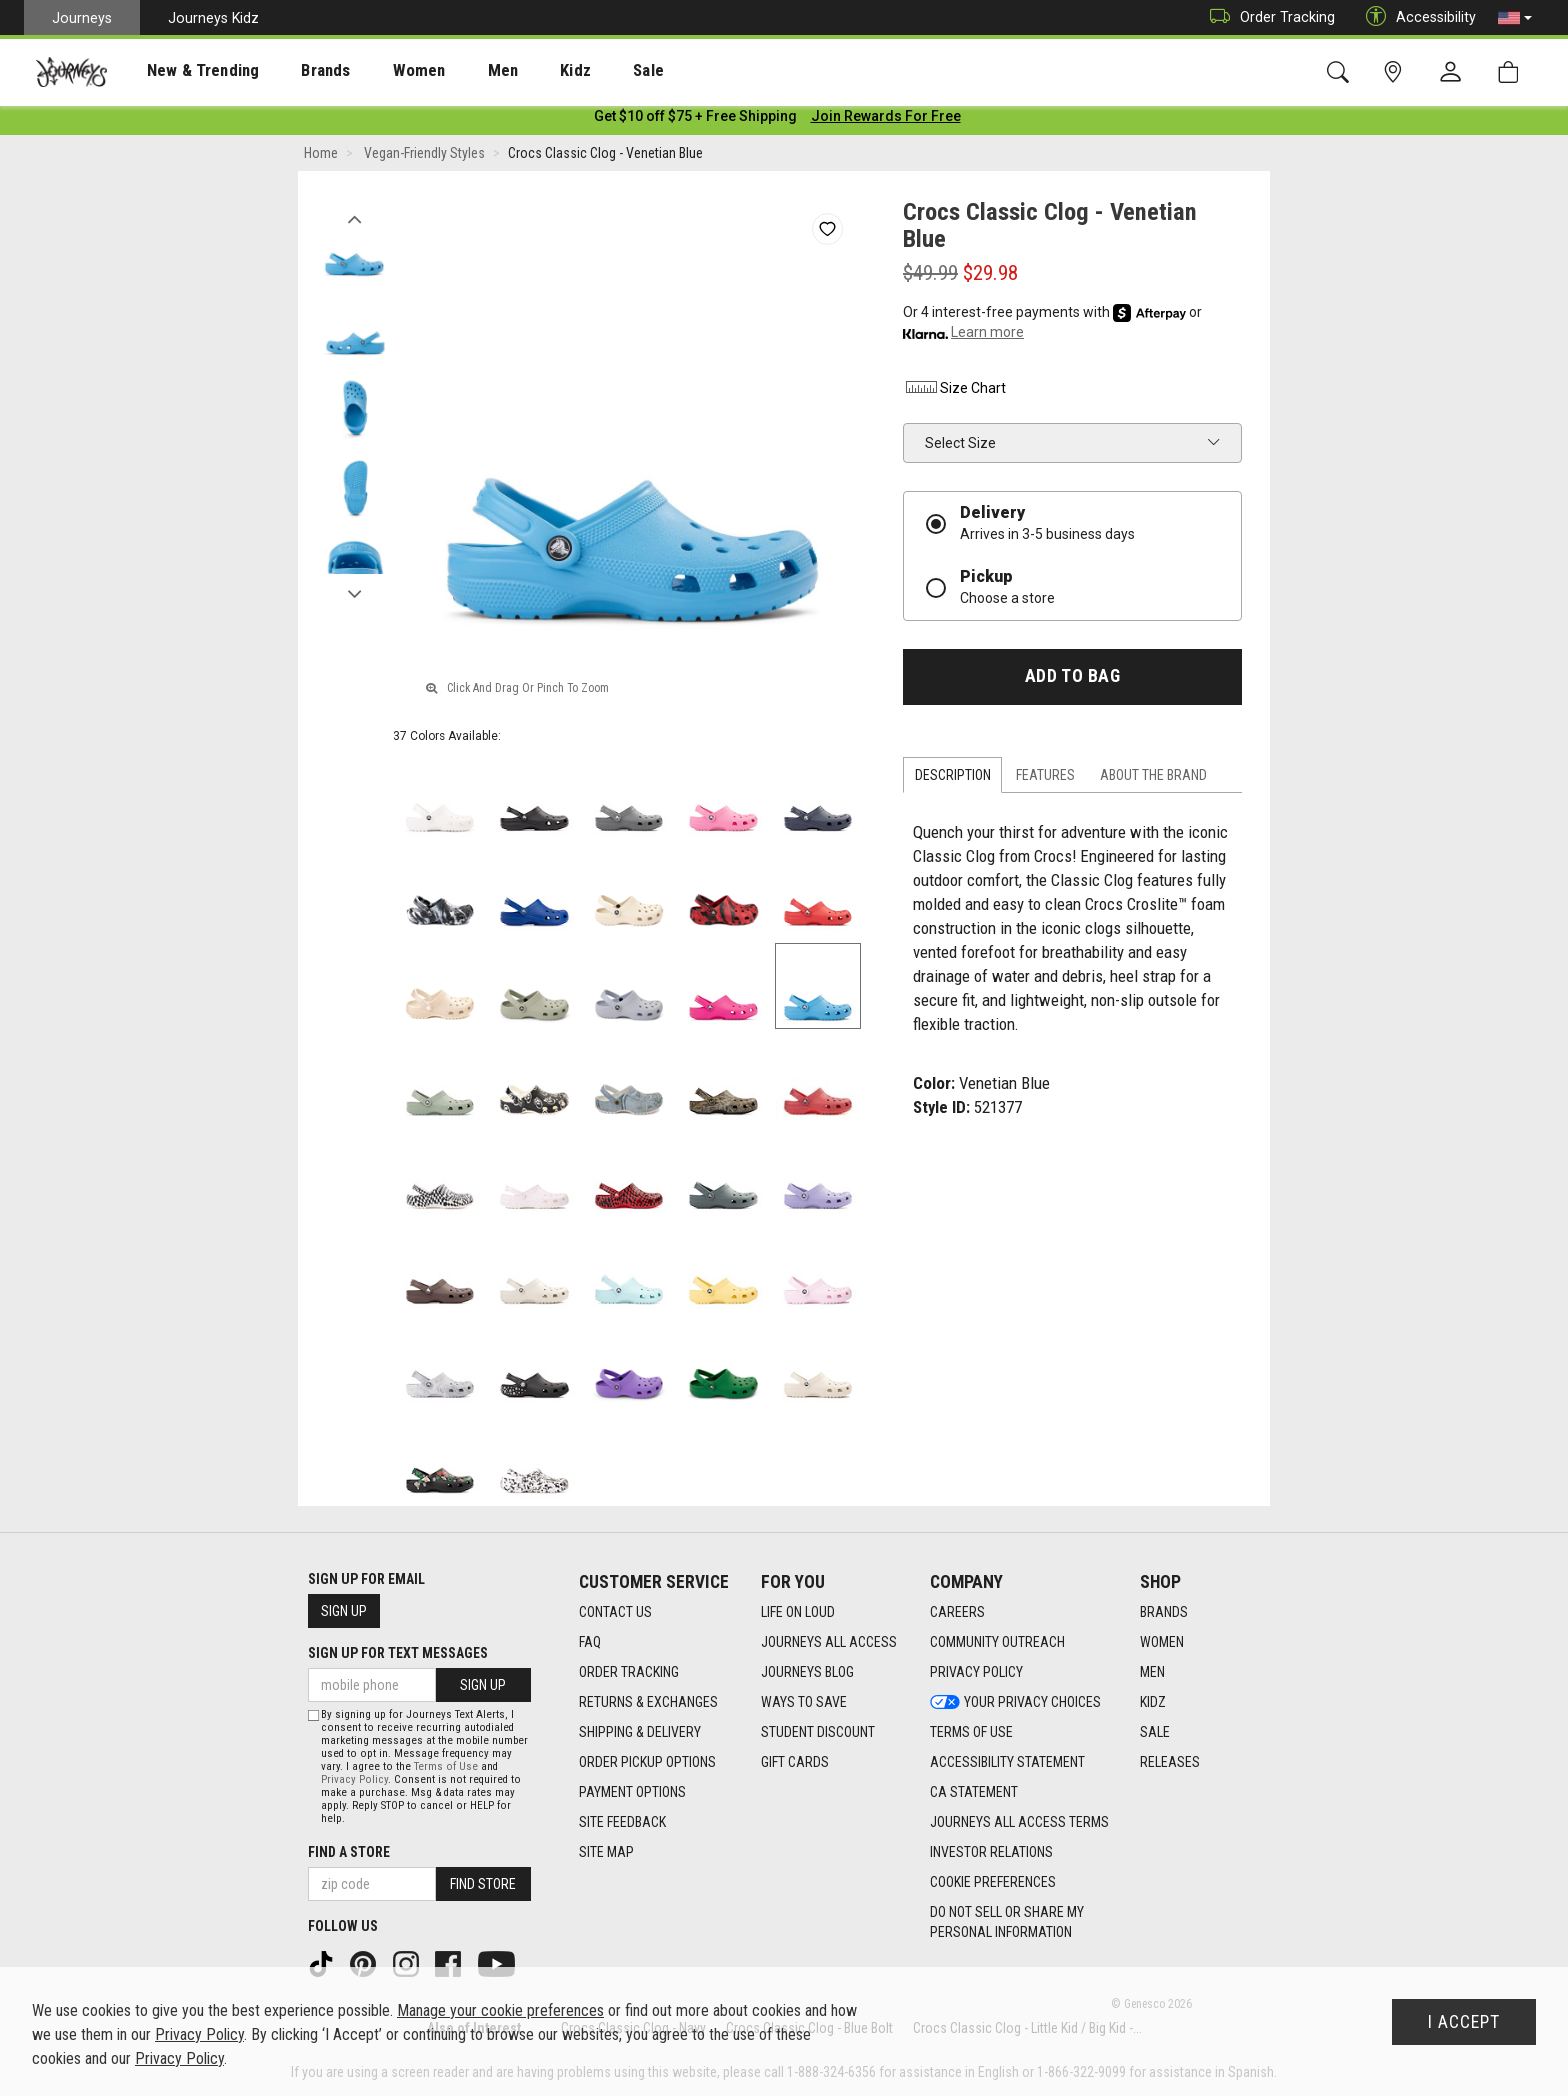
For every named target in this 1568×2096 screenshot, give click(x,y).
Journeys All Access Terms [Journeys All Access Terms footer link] (1019, 1822)
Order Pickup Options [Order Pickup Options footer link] (647, 1762)
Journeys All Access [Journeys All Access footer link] (829, 1642)
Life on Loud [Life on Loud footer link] (798, 1612)
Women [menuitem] (377, 71)
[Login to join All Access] (695, 120)
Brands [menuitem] (294, 71)
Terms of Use (446, 1766)
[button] (1515, 18)
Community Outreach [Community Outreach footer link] (997, 1642)
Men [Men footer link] (1152, 1672)
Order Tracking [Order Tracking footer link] (629, 1672)
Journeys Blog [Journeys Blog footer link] (807, 1672)
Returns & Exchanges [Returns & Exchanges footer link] (648, 1702)
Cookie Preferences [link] (993, 1882)
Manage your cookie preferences (500, 2010)
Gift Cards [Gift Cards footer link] (795, 1762)
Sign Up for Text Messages (398, 1653)
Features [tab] (1045, 779)
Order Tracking (1267, 17)
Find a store (349, 1852)
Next (354, 593)
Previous (354, 218)
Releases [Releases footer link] (1170, 1762)
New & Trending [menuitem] (184, 71)
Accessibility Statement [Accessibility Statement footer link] (1007, 1762)
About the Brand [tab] (1153, 779)
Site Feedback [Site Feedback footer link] (622, 1822)
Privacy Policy (354, 1779)
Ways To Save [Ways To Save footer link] (804, 1702)
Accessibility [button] (1416, 17)
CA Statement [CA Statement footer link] (974, 1792)
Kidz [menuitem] (514, 71)
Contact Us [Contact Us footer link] (615, 1612)
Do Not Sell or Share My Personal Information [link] (1007, 1922)
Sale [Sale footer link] (1155, 1732)
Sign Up (344, 1611)
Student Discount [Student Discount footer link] (818, 1732)
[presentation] (185, 70)
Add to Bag (1072, 680)
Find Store (483, 1884)
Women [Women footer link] (1162, 1642)
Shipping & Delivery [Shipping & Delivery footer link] (640, 1732)
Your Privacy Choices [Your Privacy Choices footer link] (1015, 1702)
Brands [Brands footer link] (1164, 1612)
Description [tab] (953, 779)
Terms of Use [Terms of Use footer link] (971, 1732)
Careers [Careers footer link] (957, 1612)
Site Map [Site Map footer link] (606, 1852)
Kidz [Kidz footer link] (1153, 1702)
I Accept (1464, 2022)
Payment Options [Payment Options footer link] (632, 1792)
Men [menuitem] (450, 71)
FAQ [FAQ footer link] (590, 1642)
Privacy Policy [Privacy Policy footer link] (976, 1672)
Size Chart (954, 392)
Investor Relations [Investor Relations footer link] (991, 1852)
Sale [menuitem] (578, 71)
